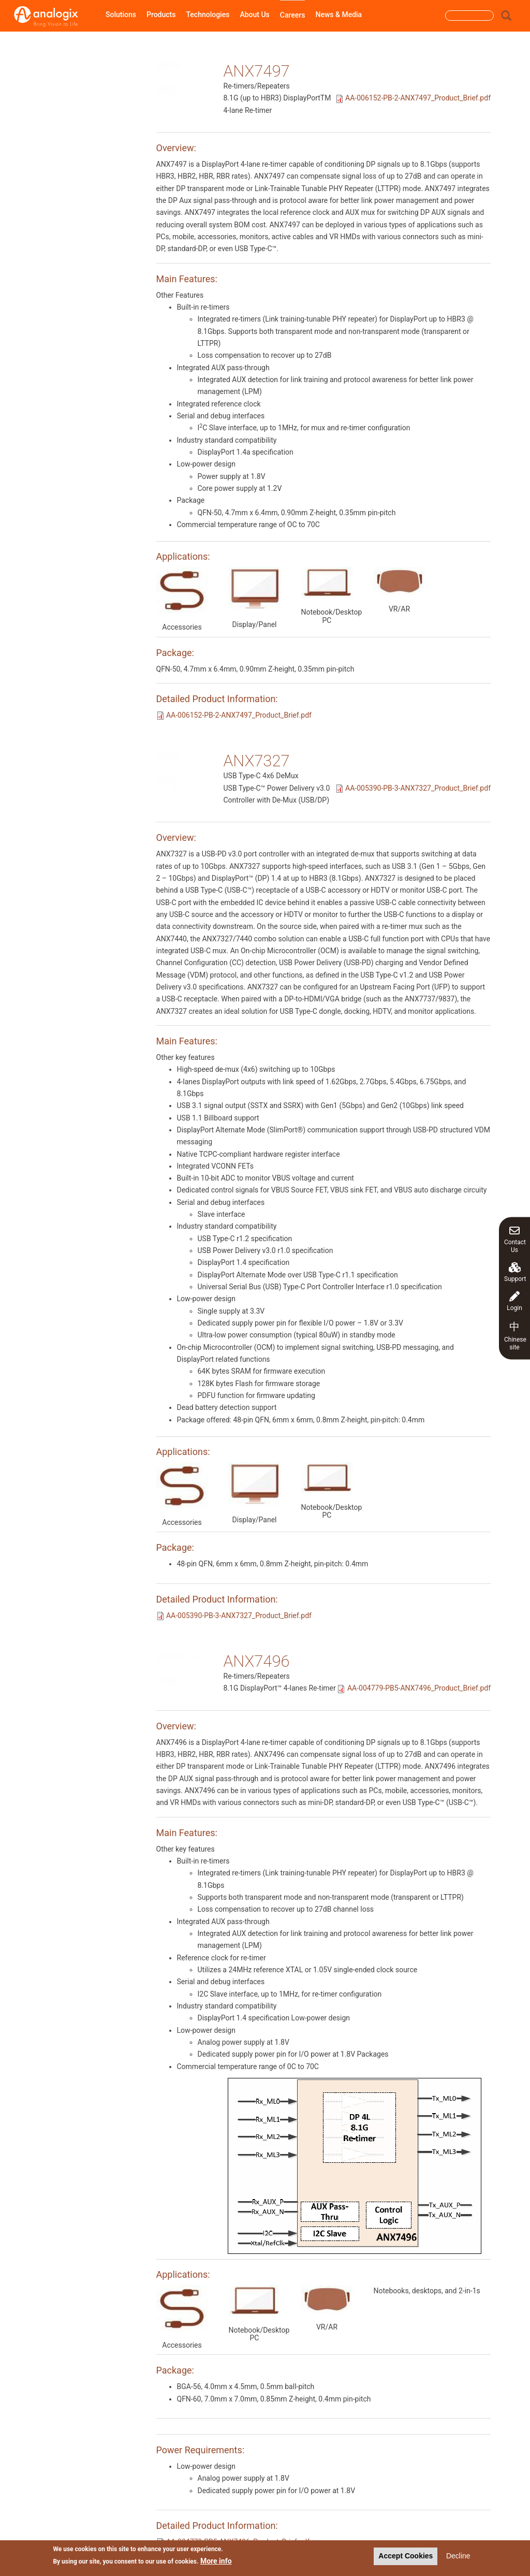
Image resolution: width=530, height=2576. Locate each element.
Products (161, 14)
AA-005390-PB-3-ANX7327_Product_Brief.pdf (418, 788)
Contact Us (515, 1239)
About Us (254, 14)
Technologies (207, 14)
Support (515, 1272)
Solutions (121, 14)
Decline (458, 2557)
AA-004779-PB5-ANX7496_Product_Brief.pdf (419, 1688)
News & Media (338, 14)
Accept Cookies (405, 2557)
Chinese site (515, 1335)
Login (514, 1301)
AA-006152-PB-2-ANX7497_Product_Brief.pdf (418, 98)
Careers (292, 15)
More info (216, 2562)
